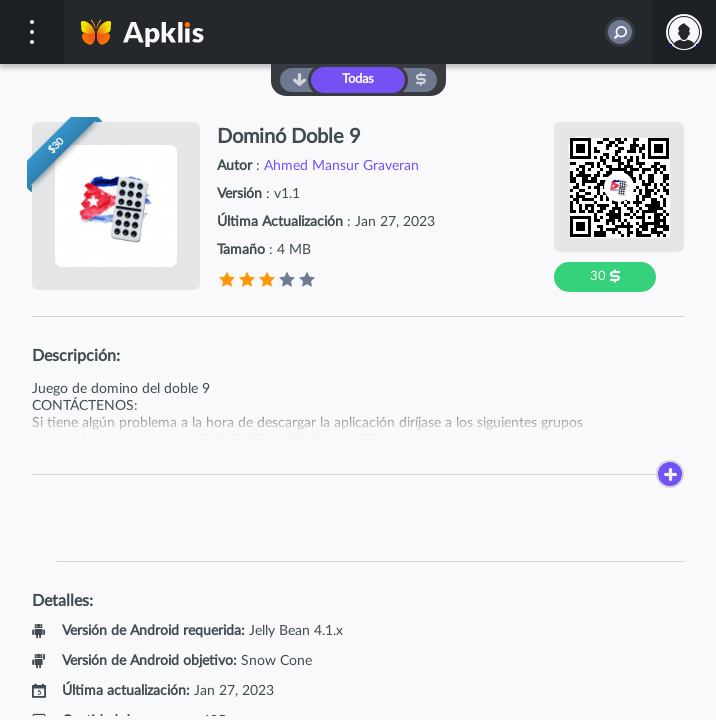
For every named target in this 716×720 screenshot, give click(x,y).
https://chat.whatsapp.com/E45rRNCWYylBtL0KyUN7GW (211, 440)
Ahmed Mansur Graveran (341, 166)
